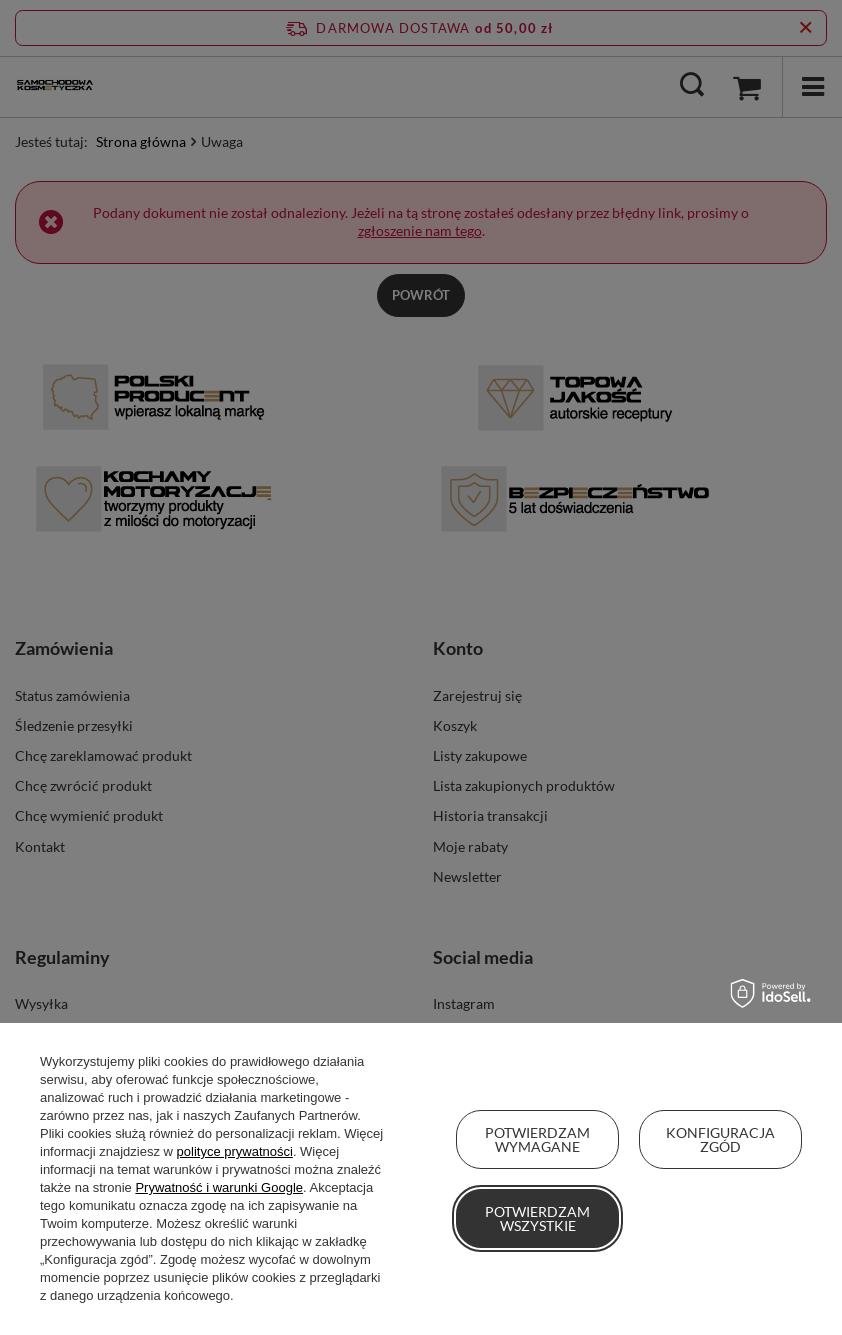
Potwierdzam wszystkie (537, 1218)
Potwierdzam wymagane (537, 1139)
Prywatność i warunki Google (219, 1187)
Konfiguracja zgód (720, 1139)
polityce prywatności (235, 1151)
